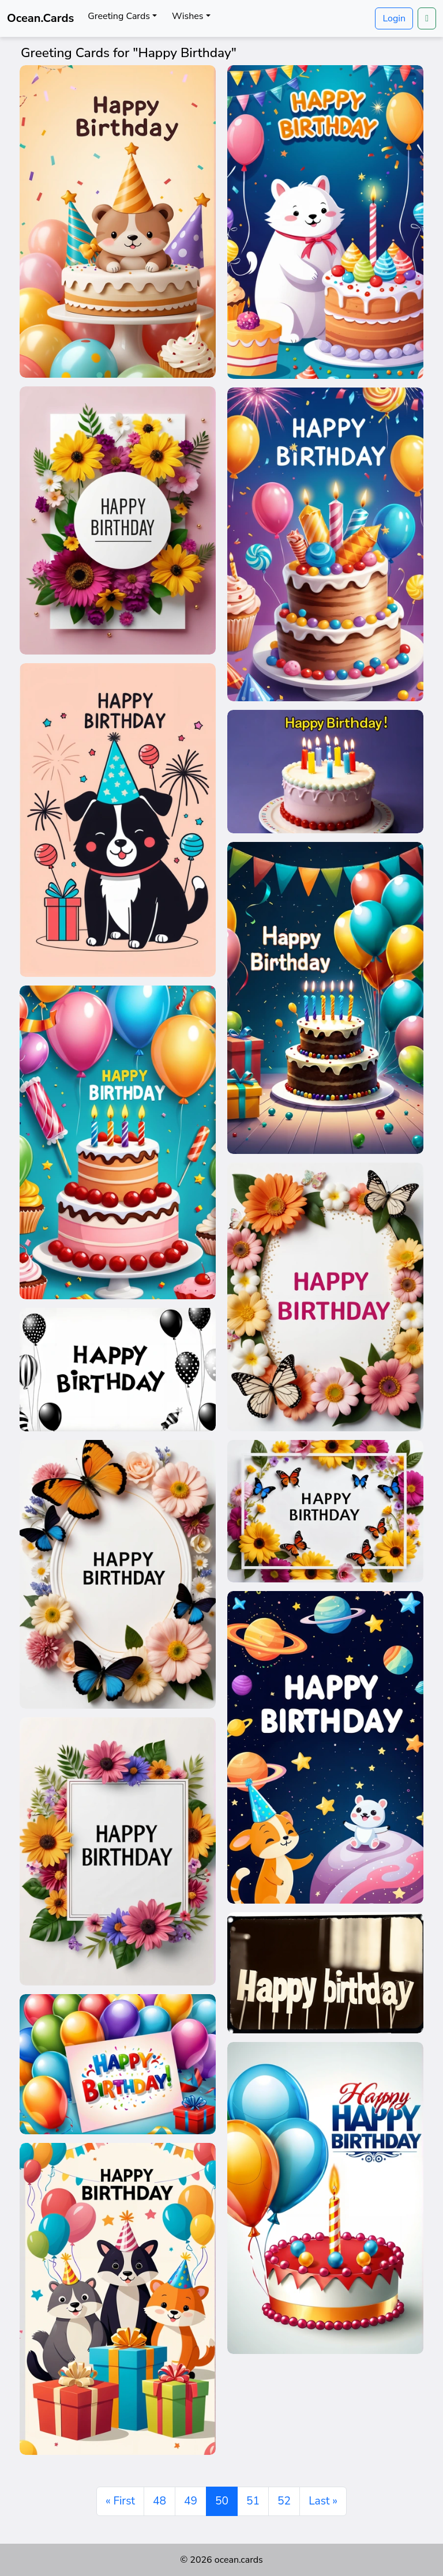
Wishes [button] (187, 16)
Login (394, 18)
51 (253, 2501)
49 (190, 2501)
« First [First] (120, 2501)
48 (159, 2501)
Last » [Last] (323, 2501)
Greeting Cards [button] (119, 16)
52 (284, 2501)
